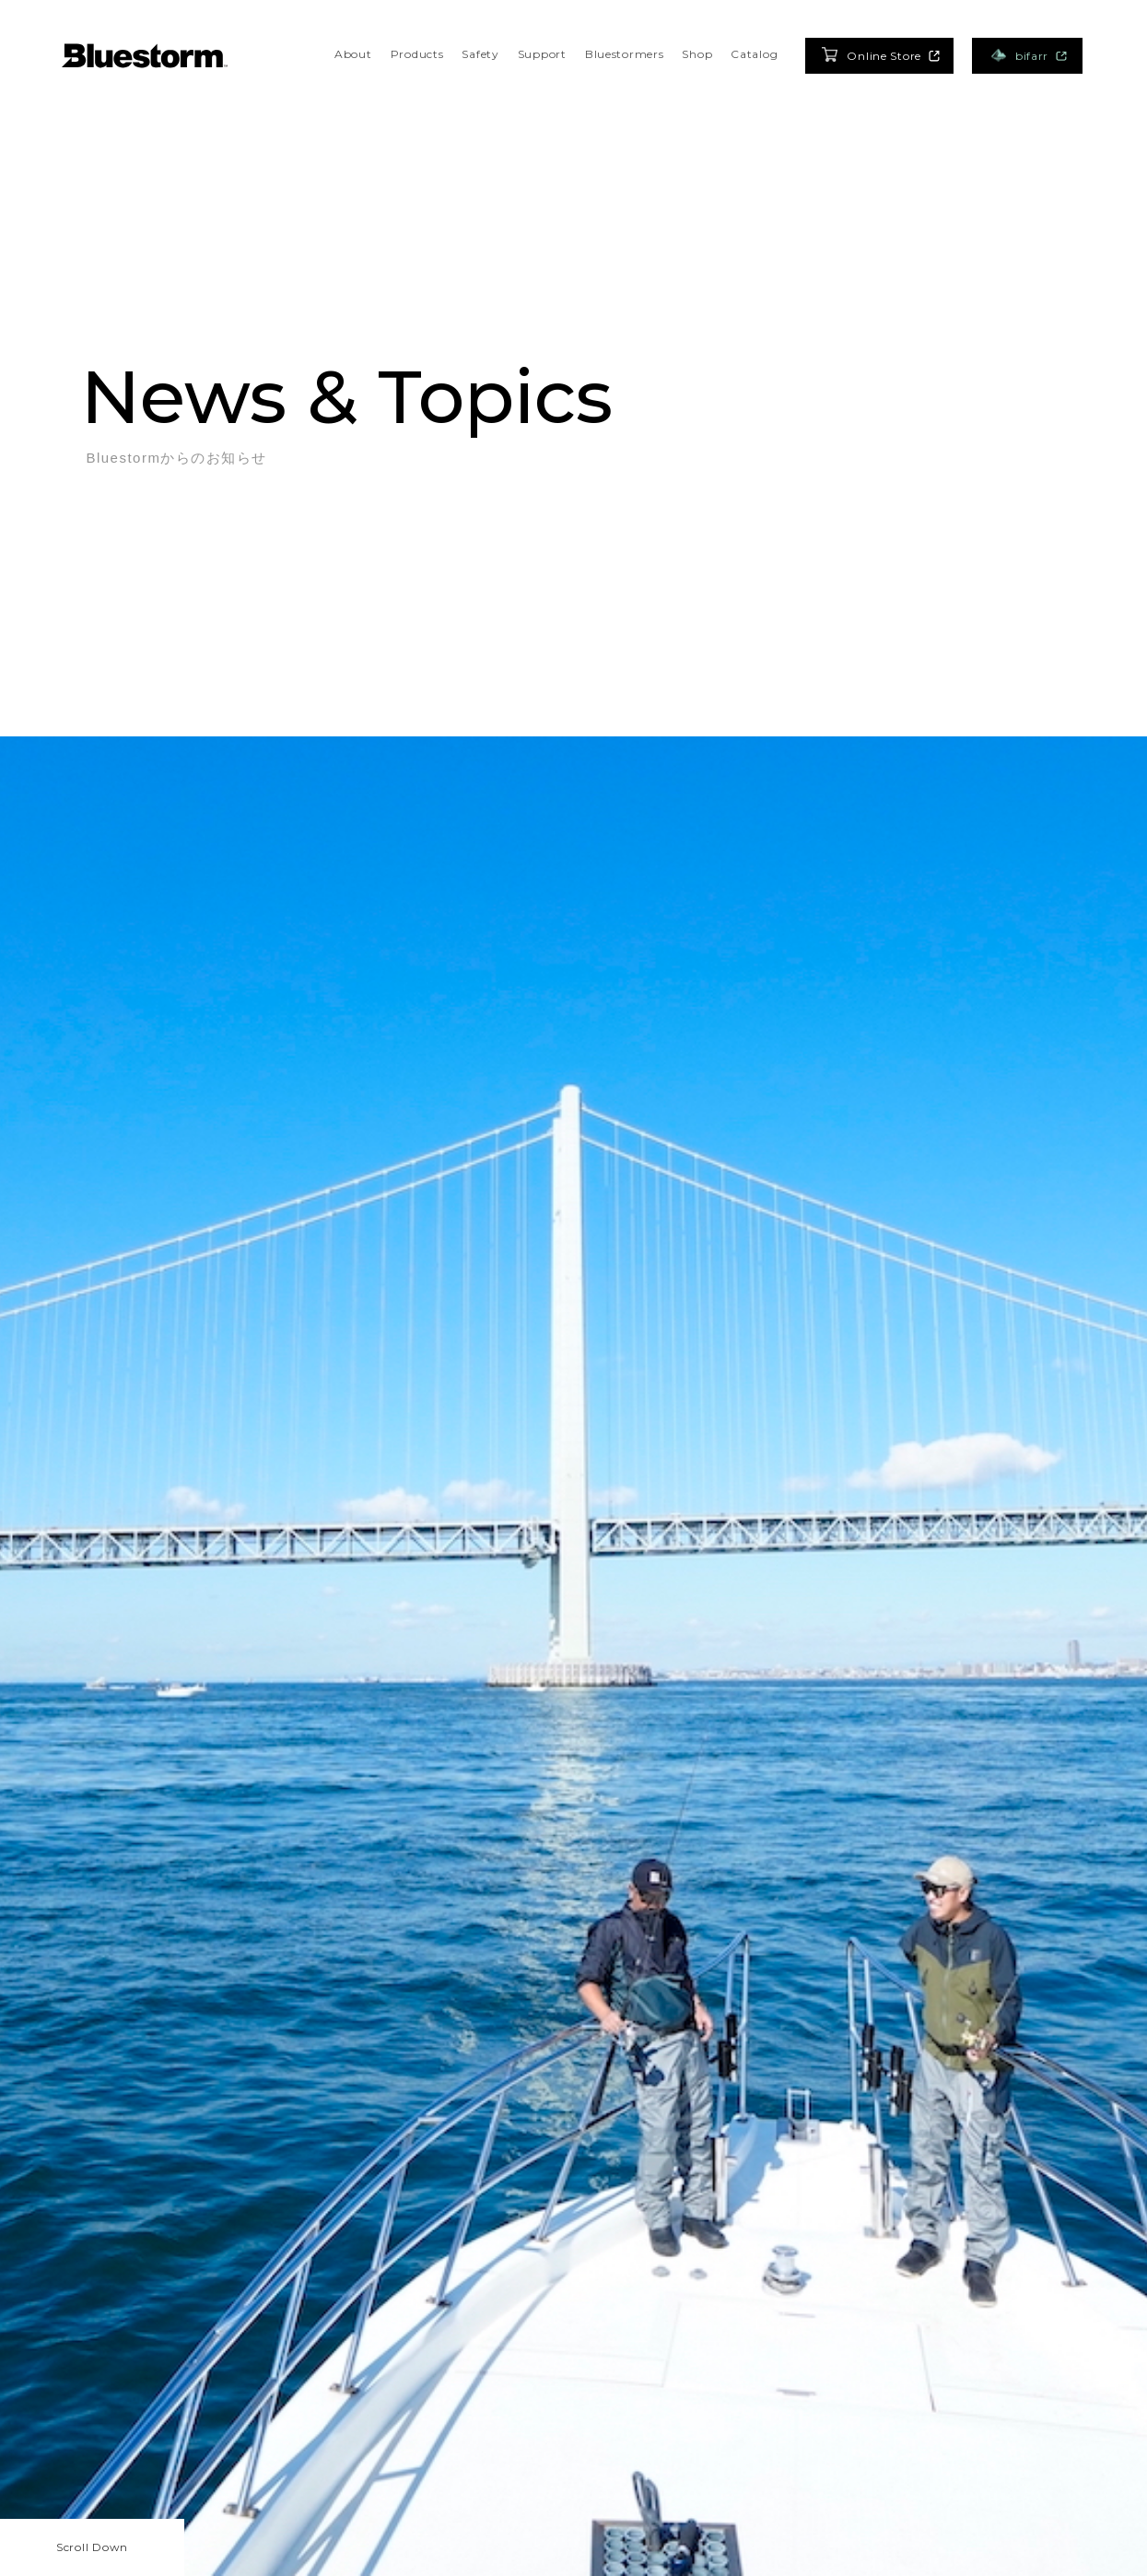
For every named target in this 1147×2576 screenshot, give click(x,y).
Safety (480, 54)
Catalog (754, 54)
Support (542, 54)
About (353, 54)
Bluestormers (624, 54)
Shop (697, 54)
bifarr (1028, 55)
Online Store (881, 55)
